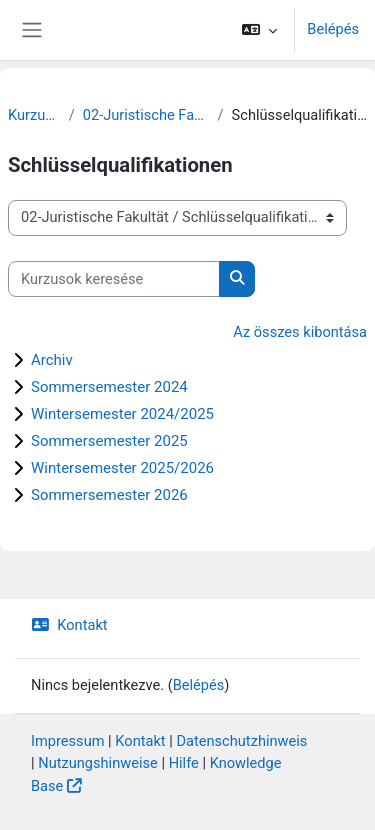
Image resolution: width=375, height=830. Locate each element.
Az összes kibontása (300, 332)
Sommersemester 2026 (109, 495)
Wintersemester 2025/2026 (122, 468)
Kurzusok (34, 115)
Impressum (68, 741)
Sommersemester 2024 (109, 387)
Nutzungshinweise (98, 763)
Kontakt (69, 625)
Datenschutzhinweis (241, 741)
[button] (259, 30)
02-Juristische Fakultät (146, 115)
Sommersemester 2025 (109, 441)
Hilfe (184, 763)
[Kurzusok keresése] (114, 279)
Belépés (333, 29)
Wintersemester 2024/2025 (122, 414)
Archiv (52, 360)
